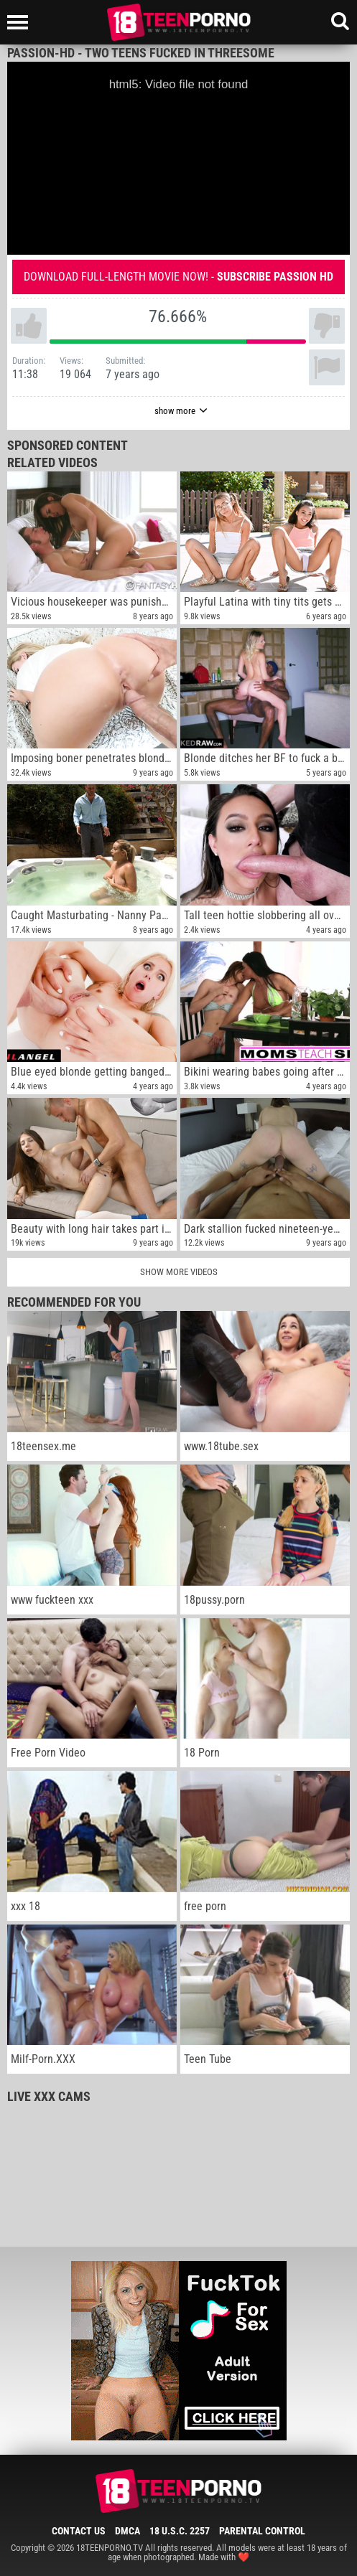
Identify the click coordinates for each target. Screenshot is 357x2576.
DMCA (127, 2531)
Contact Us (79, 2531)
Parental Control (262, 2531)
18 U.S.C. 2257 (179, 2531)
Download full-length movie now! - (178, 276)
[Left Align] (21, 22)
